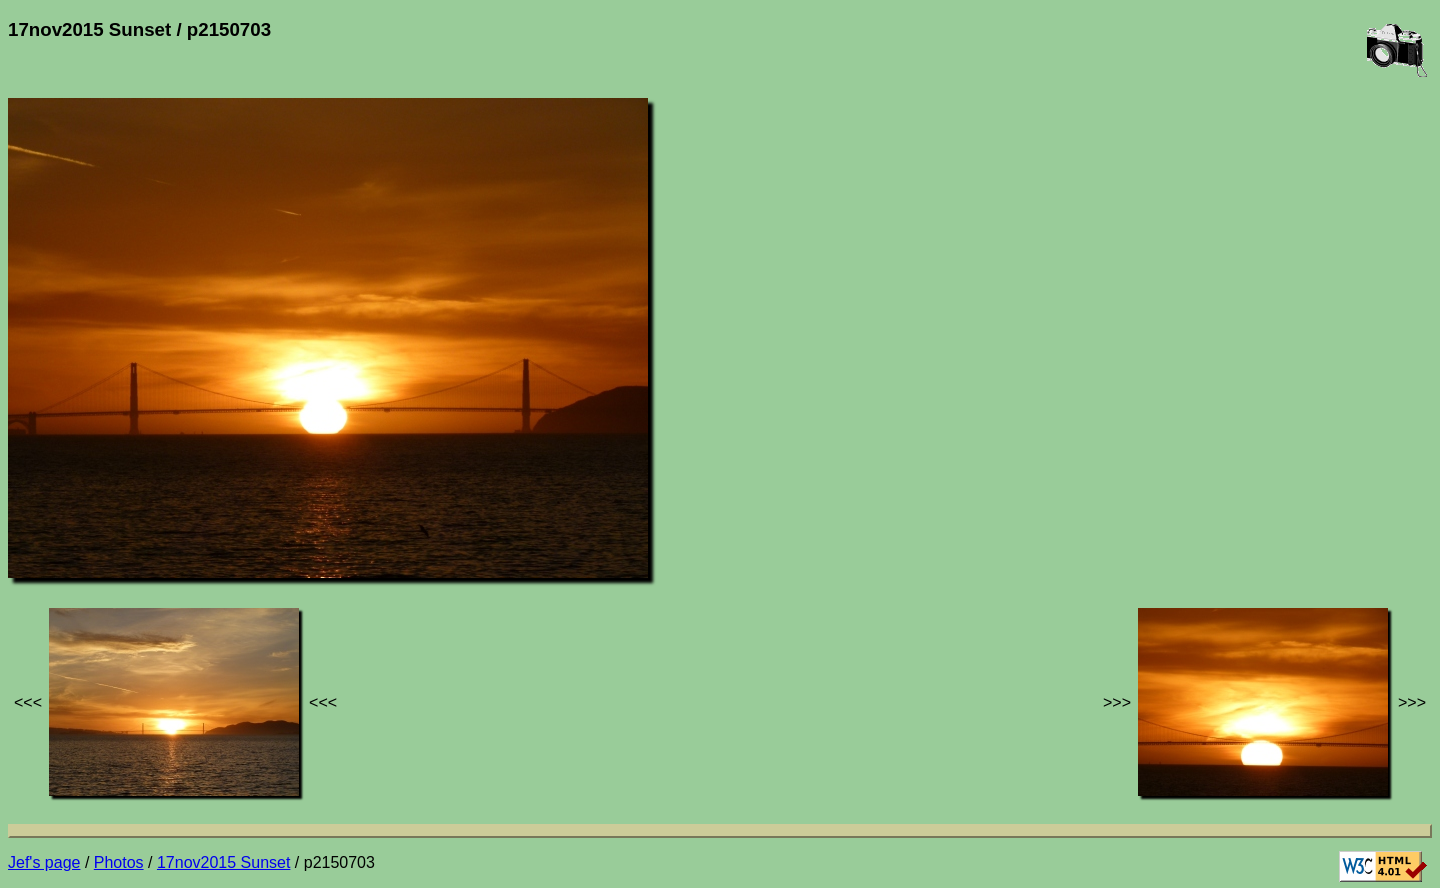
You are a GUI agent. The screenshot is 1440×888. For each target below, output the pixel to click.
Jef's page (44, 862)
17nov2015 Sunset (223, 862)
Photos (119, 862)
